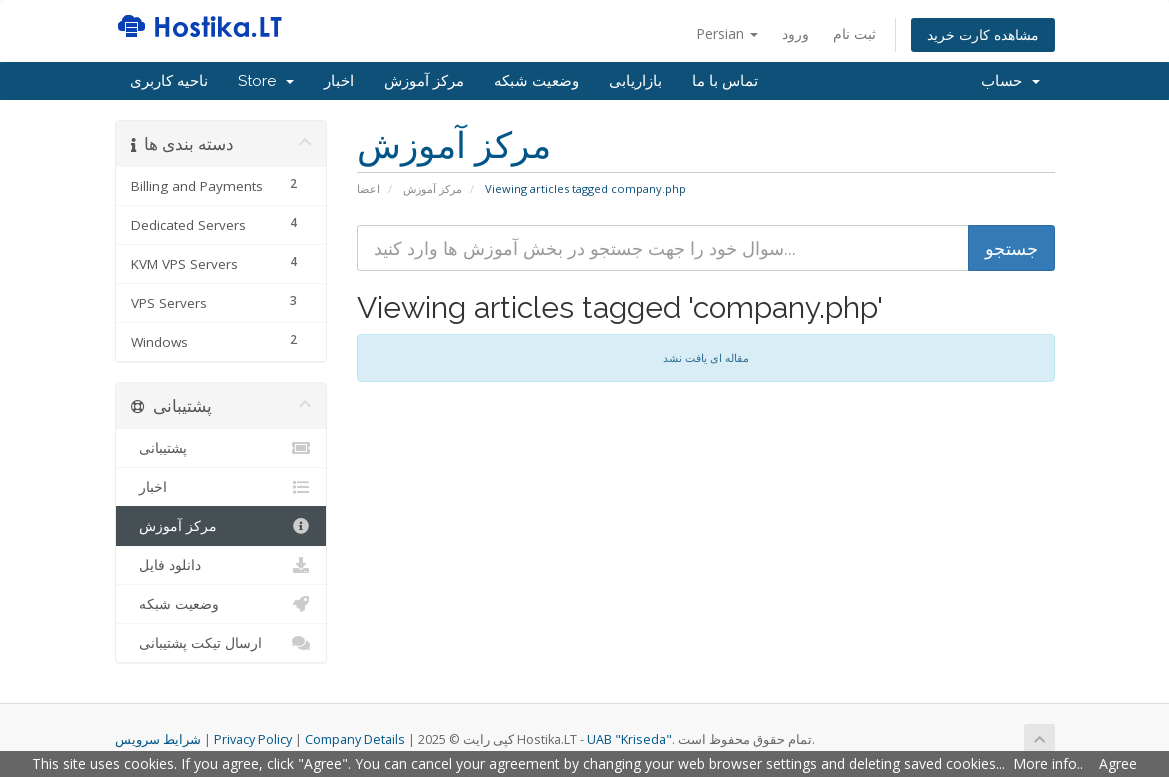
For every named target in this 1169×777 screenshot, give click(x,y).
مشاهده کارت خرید (983, 34)
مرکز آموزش (424, 81)
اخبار (339, 81)
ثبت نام (854, 33)
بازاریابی (635, 81)
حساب (1010, 81)
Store (266, 81)
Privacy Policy (253, 739)
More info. (1046, 763)
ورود (795, 33)
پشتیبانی (221, 448)
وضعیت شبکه (536, 81)
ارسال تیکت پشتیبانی (221, 643)
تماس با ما (725, 81)
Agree (1118, 763)
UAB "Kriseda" (629, 739)
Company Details (355, 739)
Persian (727, 33)
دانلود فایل (221, 565)
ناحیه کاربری (169, 81)
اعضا (368, 188)
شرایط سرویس (158, 739)
